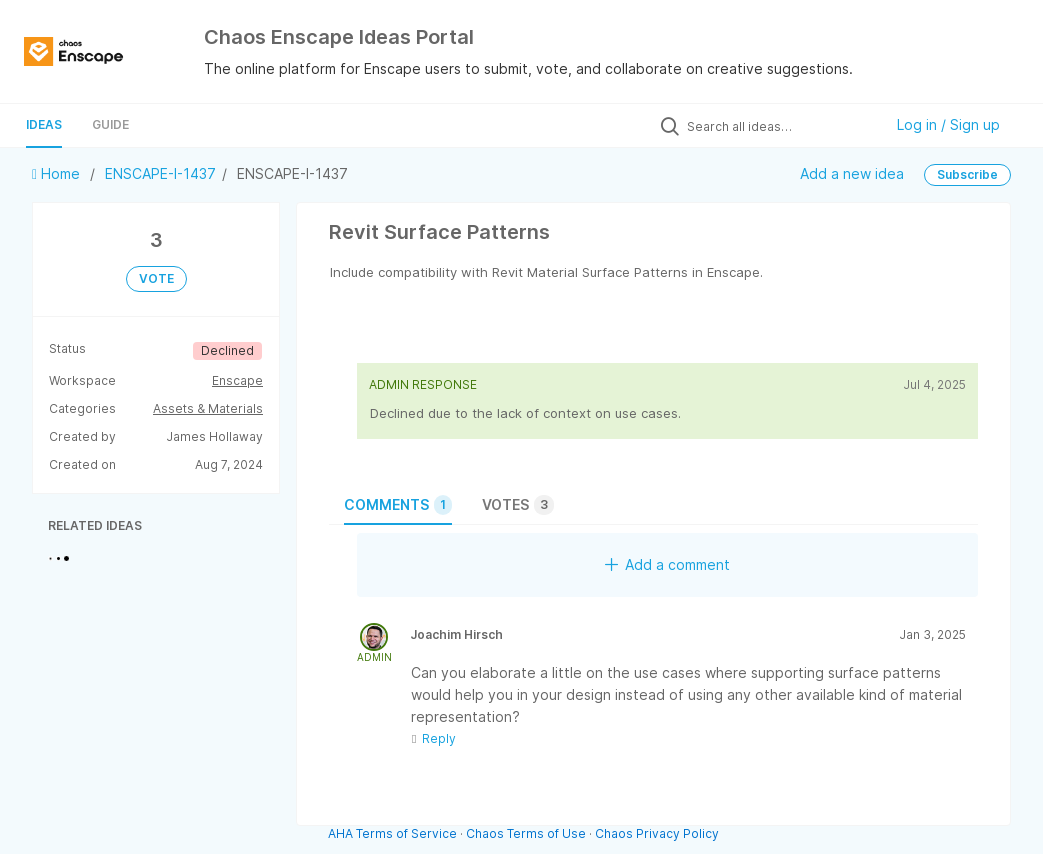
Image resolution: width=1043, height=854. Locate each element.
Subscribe (967, 174)
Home (58, 173)
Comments (398, 505)
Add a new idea (852, 173)
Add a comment (667, 564)
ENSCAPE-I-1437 (160, 173)
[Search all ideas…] (780, 126)
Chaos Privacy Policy (657, 833)
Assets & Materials (208, 408)
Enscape (237, 380)
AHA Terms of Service (394, 833)
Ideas (44, 124)
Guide (110, 124)
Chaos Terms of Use (526, 833)
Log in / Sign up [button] (948, 124)
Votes (518, 505)
